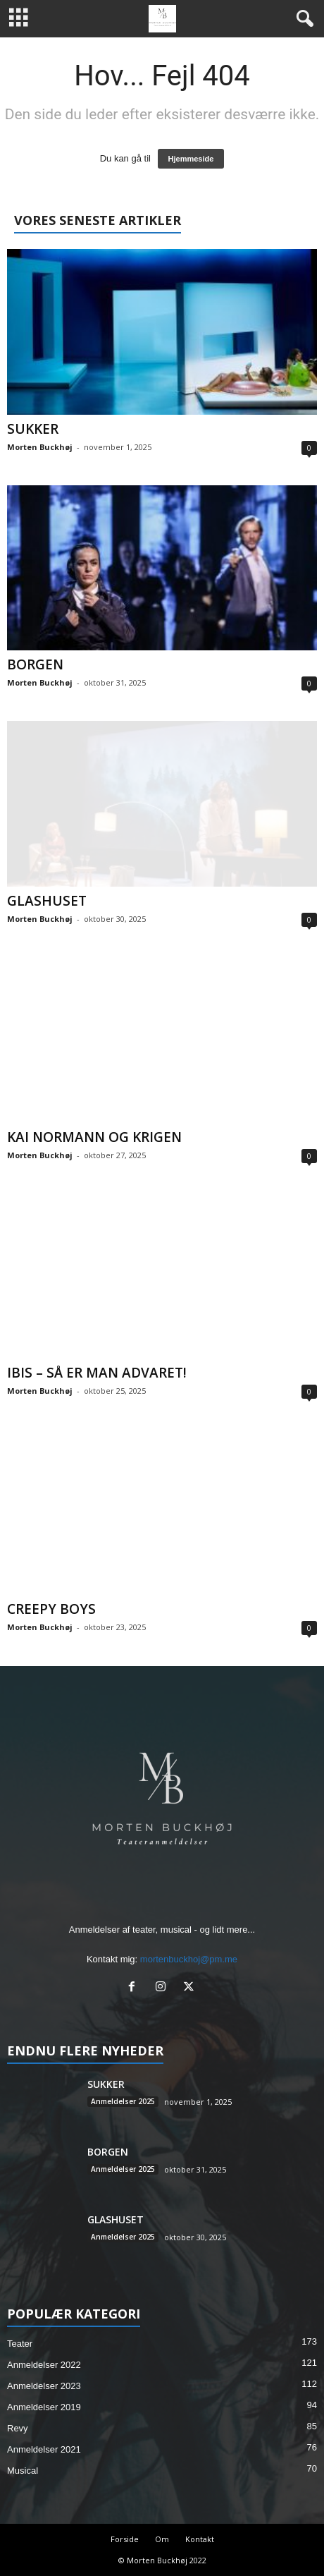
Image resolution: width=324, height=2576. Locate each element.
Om (162, 2539)
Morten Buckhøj (40, 447)
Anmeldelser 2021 (44, 2449)
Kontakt (199, 2539)
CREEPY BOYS (51, 1609)
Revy (17, 2428)
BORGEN (35, 664)
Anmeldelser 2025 (123, 2101)
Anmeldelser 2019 (44, 2407)
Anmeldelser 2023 (44, 2386)
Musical (22, 2470)
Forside (125, 2539)
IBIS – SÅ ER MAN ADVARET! (97, 1372)
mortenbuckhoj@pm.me (188, 1959)
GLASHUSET (47, 901)
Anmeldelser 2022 (44, 2364)
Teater (19, 2343)
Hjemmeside (191, 158)
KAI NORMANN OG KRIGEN (94, 1137)
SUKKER (32, 429)
